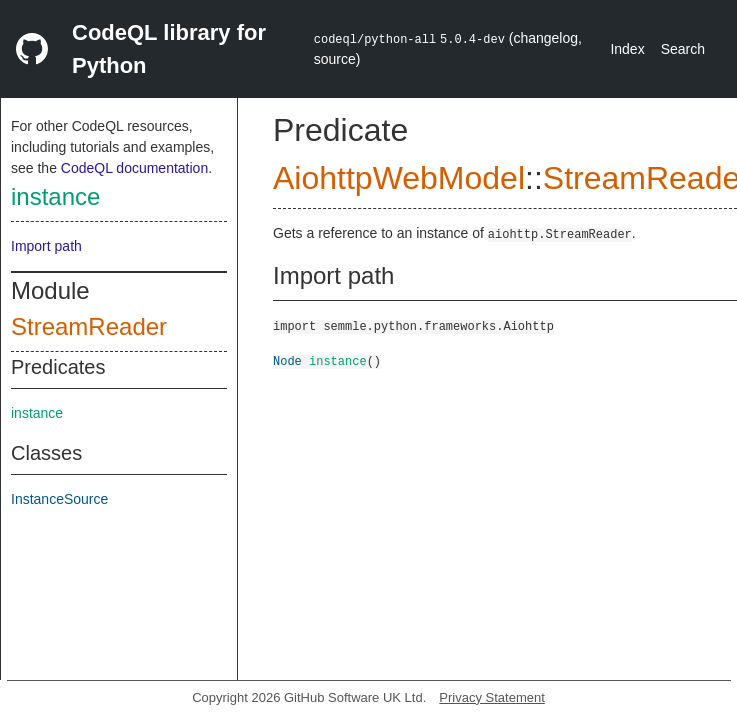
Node (287, 360)
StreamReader (89, 326)
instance (55, 196)
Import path (46, 246)
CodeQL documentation (134, 168)
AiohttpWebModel (399, 178)
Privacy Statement (492, 697)
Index (627, 49)
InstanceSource (59, 499)
